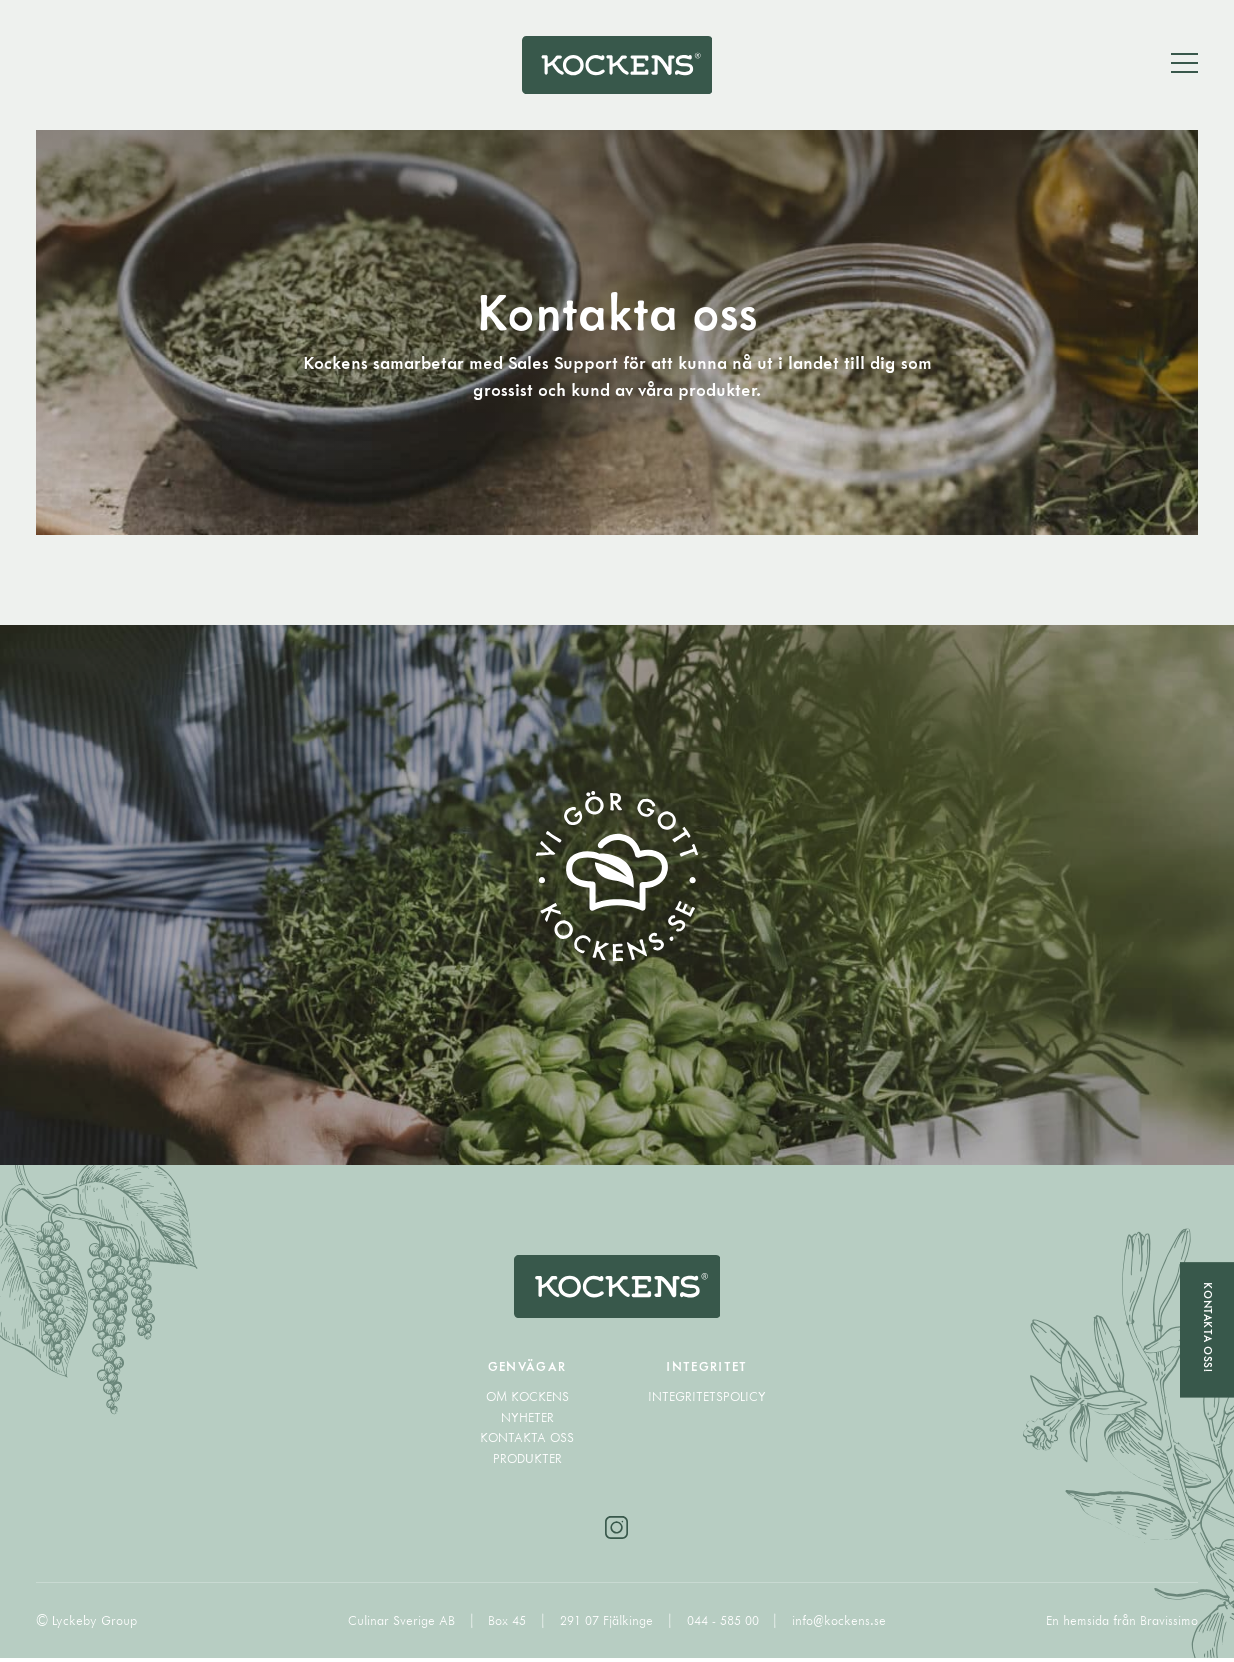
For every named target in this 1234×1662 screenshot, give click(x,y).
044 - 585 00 (725, 1625)
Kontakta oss (527, 1443)
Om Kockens (527, 1402)
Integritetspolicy (707, 1402)
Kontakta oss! (1207, 1326)
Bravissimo (1169, 1625)
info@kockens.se (839, 1625)
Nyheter (527, 1422)
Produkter (527, 1463)
